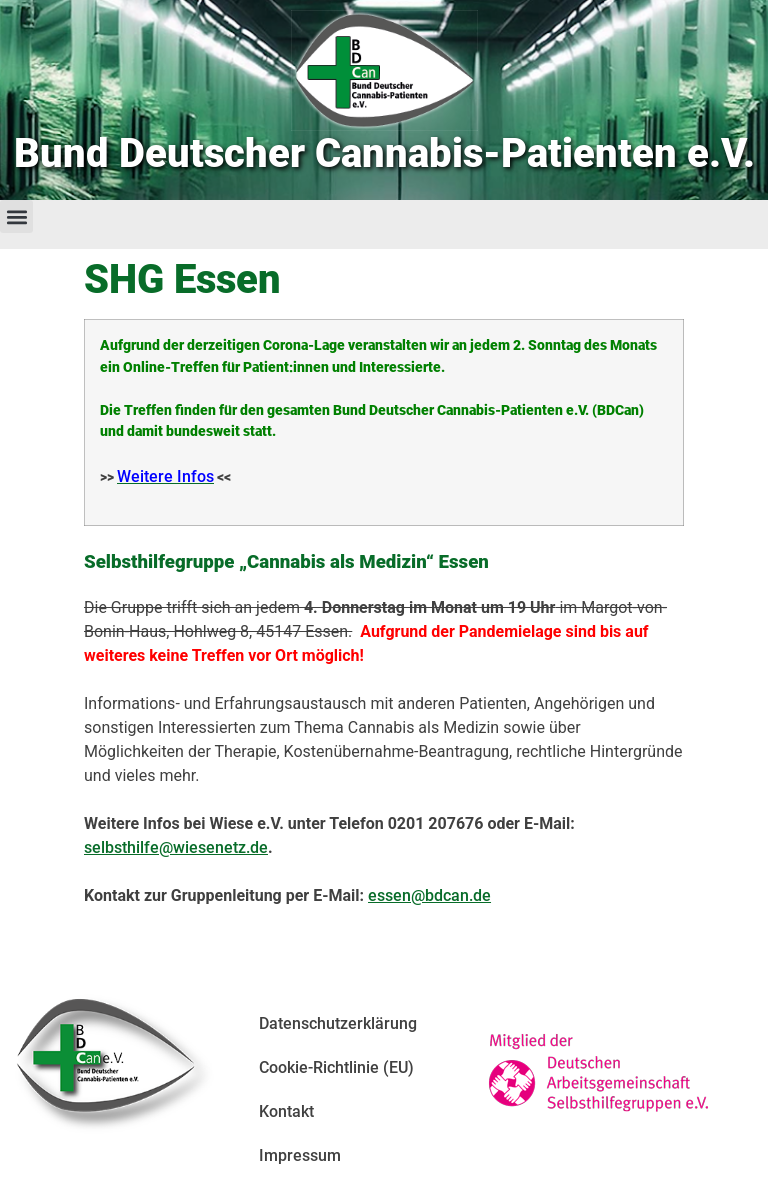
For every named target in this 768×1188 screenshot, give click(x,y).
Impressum (300, 1155)
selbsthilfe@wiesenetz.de (176, 847)
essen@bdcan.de (429, 895)
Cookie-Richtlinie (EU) (336, 1067)
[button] (16, 216)
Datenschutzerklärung (338, 1023)
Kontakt (286, 1111)
